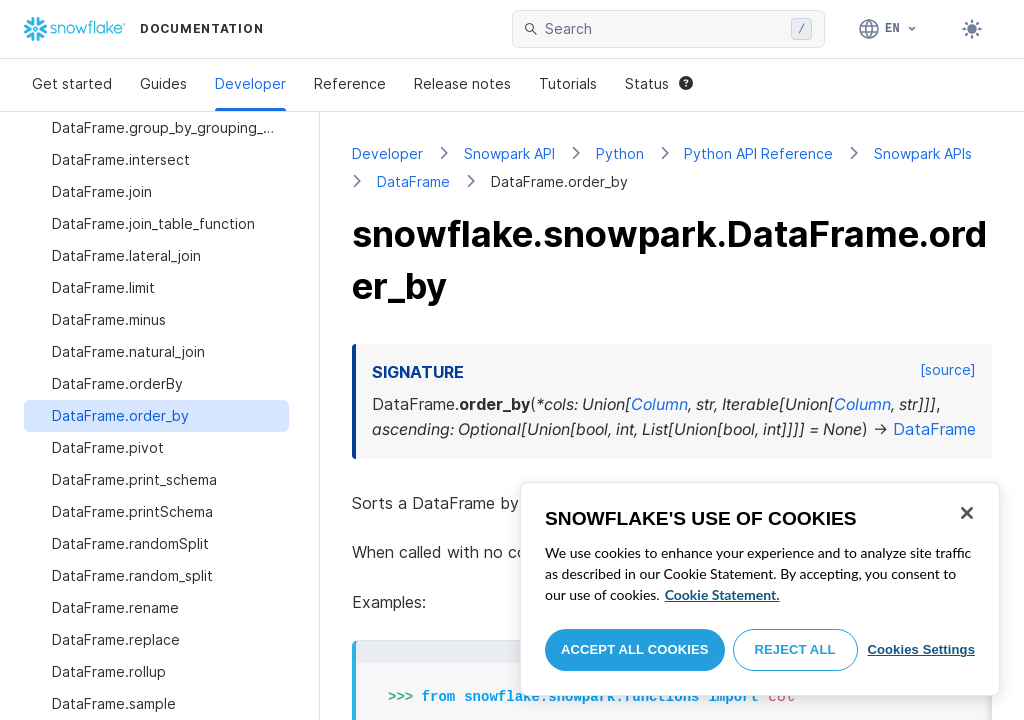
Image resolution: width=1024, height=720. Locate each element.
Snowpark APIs (923, 153)
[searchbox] (664, 29)
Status (659, 83)
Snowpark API (509, 153)
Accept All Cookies (635, 649)
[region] (760, 589)
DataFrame (413, 181)
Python (620, 153)
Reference (350, 83)
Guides (163, 83)
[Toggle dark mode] (972, 29)
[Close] (967, 513)
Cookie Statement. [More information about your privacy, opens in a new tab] (722, 594)
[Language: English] (888, 29)
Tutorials (568, 83)
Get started (72, 83)
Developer (250, 83)
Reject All (795, 649)
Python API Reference (758, 153)
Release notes (462, 83)
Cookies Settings (921, 649)
